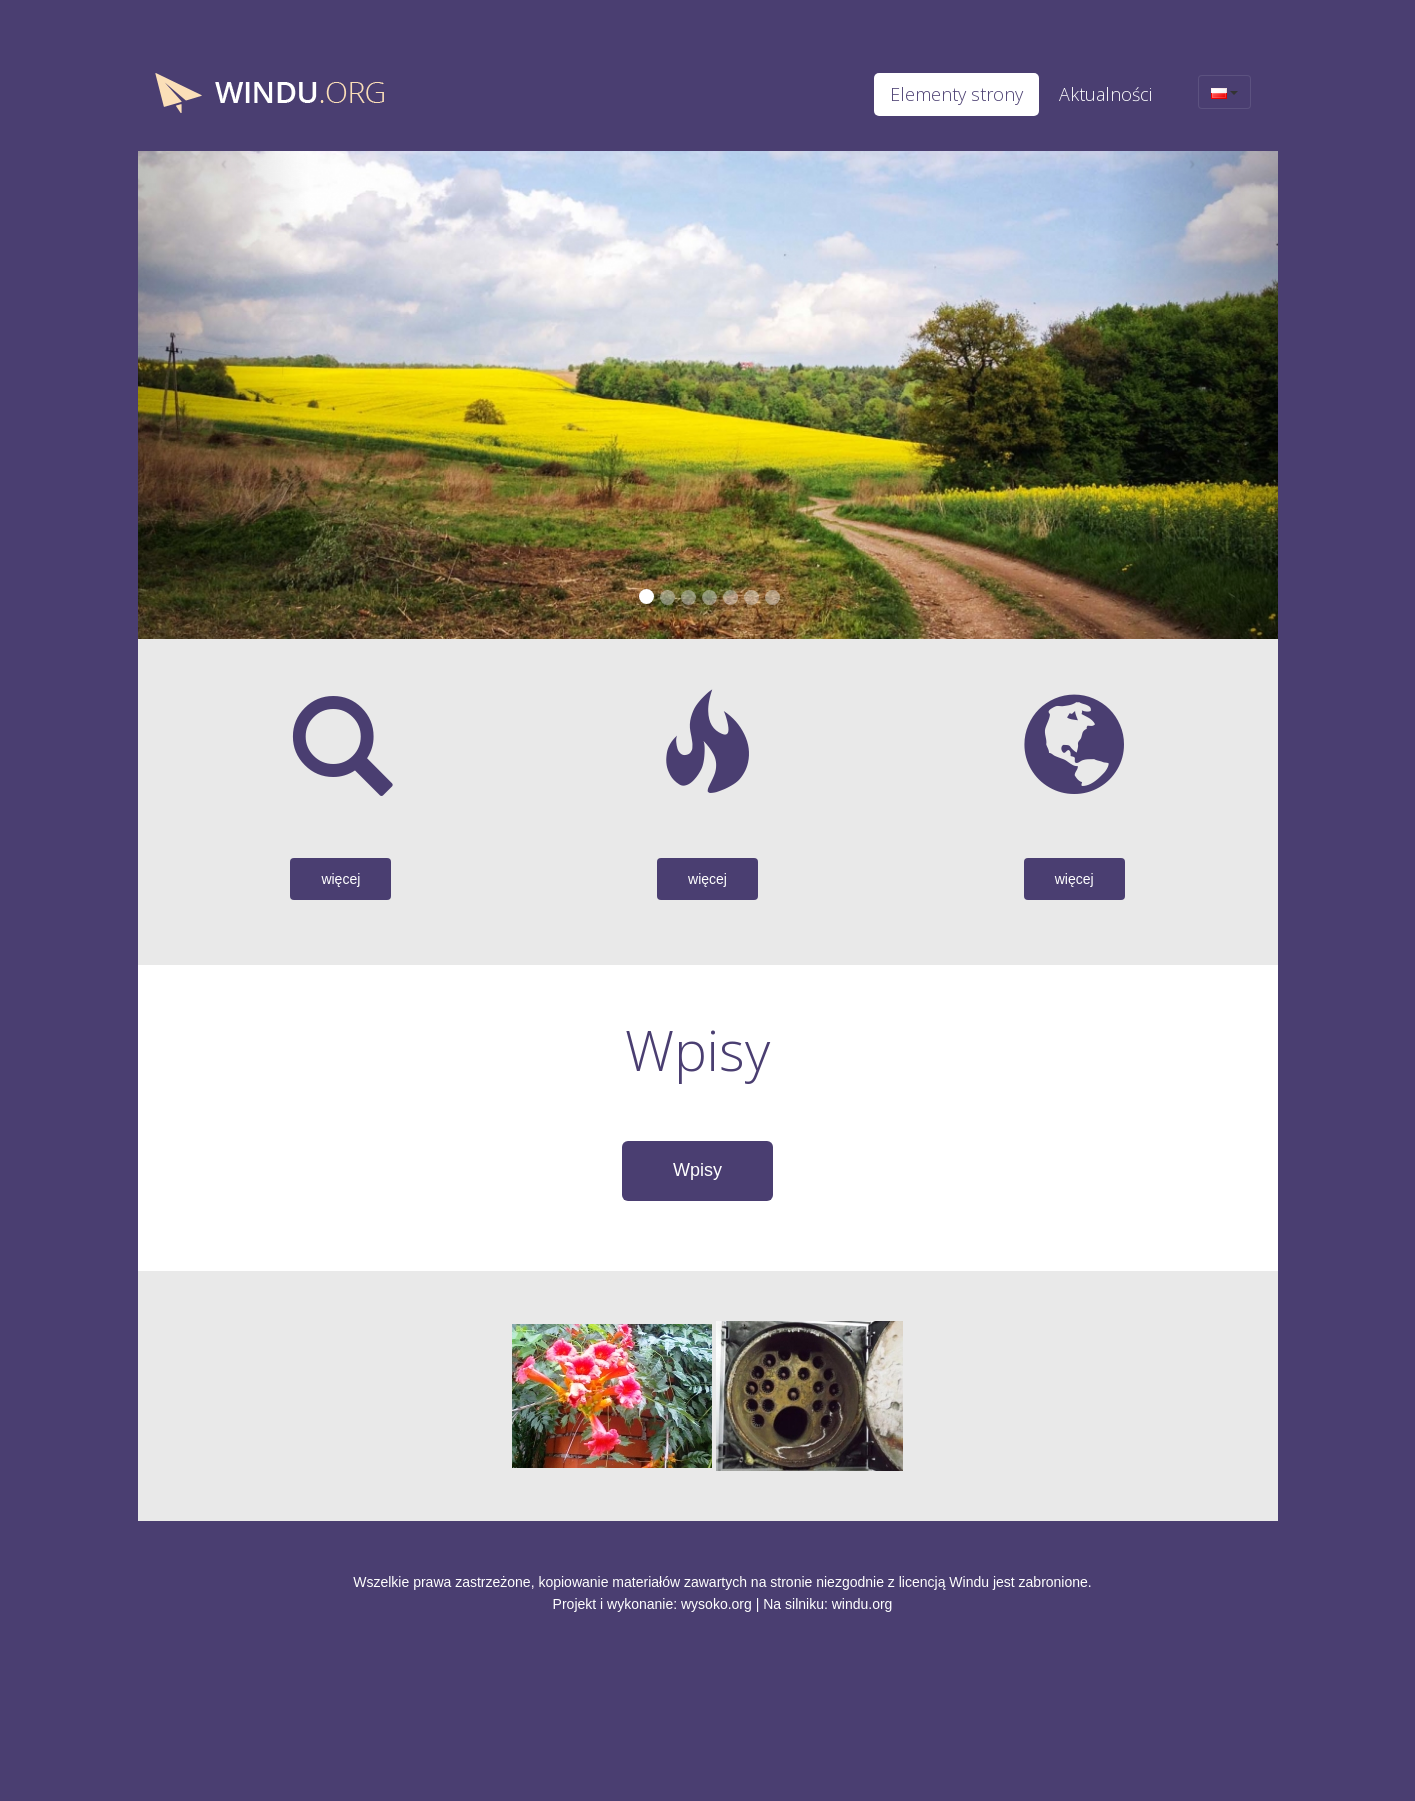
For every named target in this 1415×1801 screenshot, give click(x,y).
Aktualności (1105, 94)
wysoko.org (716, 1604)
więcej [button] (340, 879)
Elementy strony (956, 94)
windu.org (862, 1604)
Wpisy (697, 1170)
